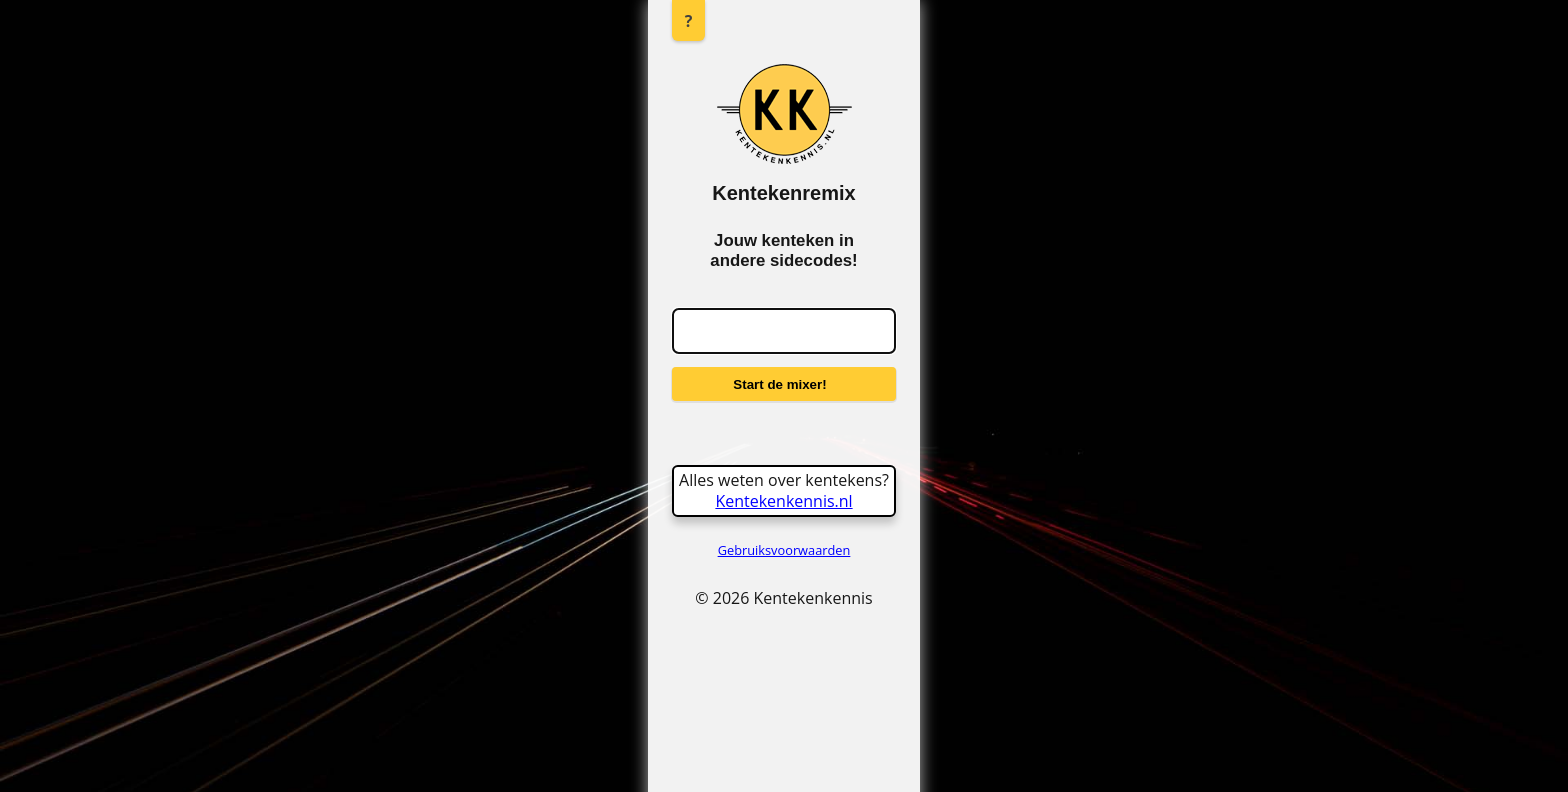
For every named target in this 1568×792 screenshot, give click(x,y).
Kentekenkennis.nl (783, 501)
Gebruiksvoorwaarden (784, 550)
